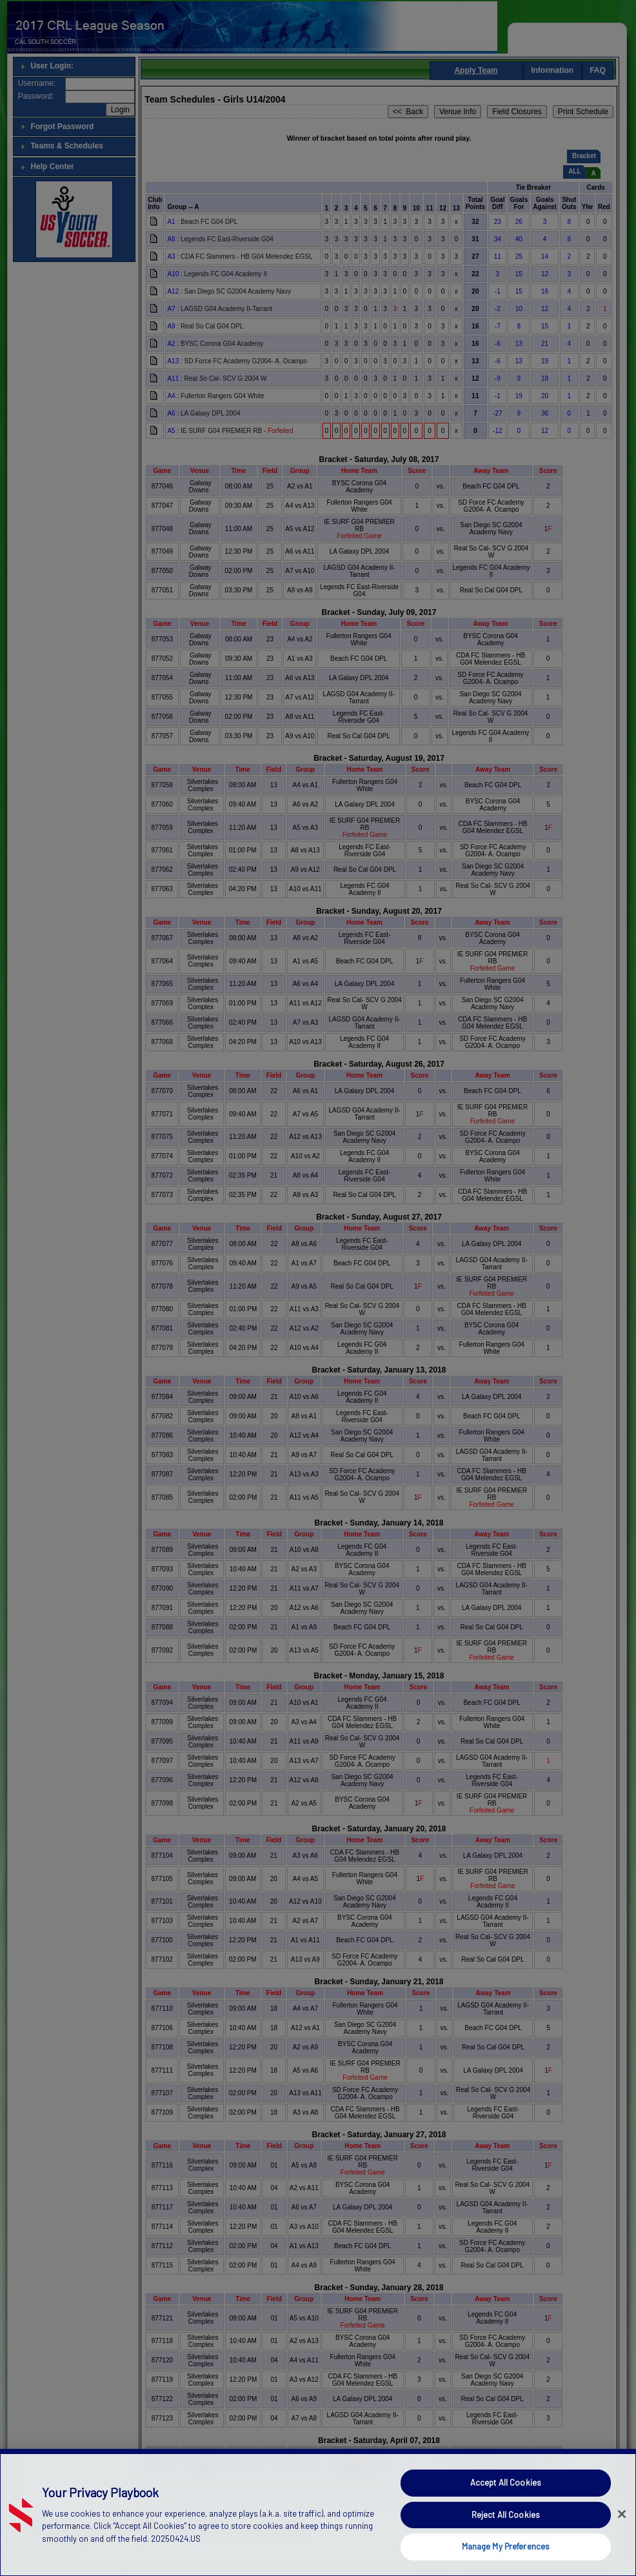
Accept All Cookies (505, 2502)
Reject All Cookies (506, 2533)
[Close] (622, 2533)
